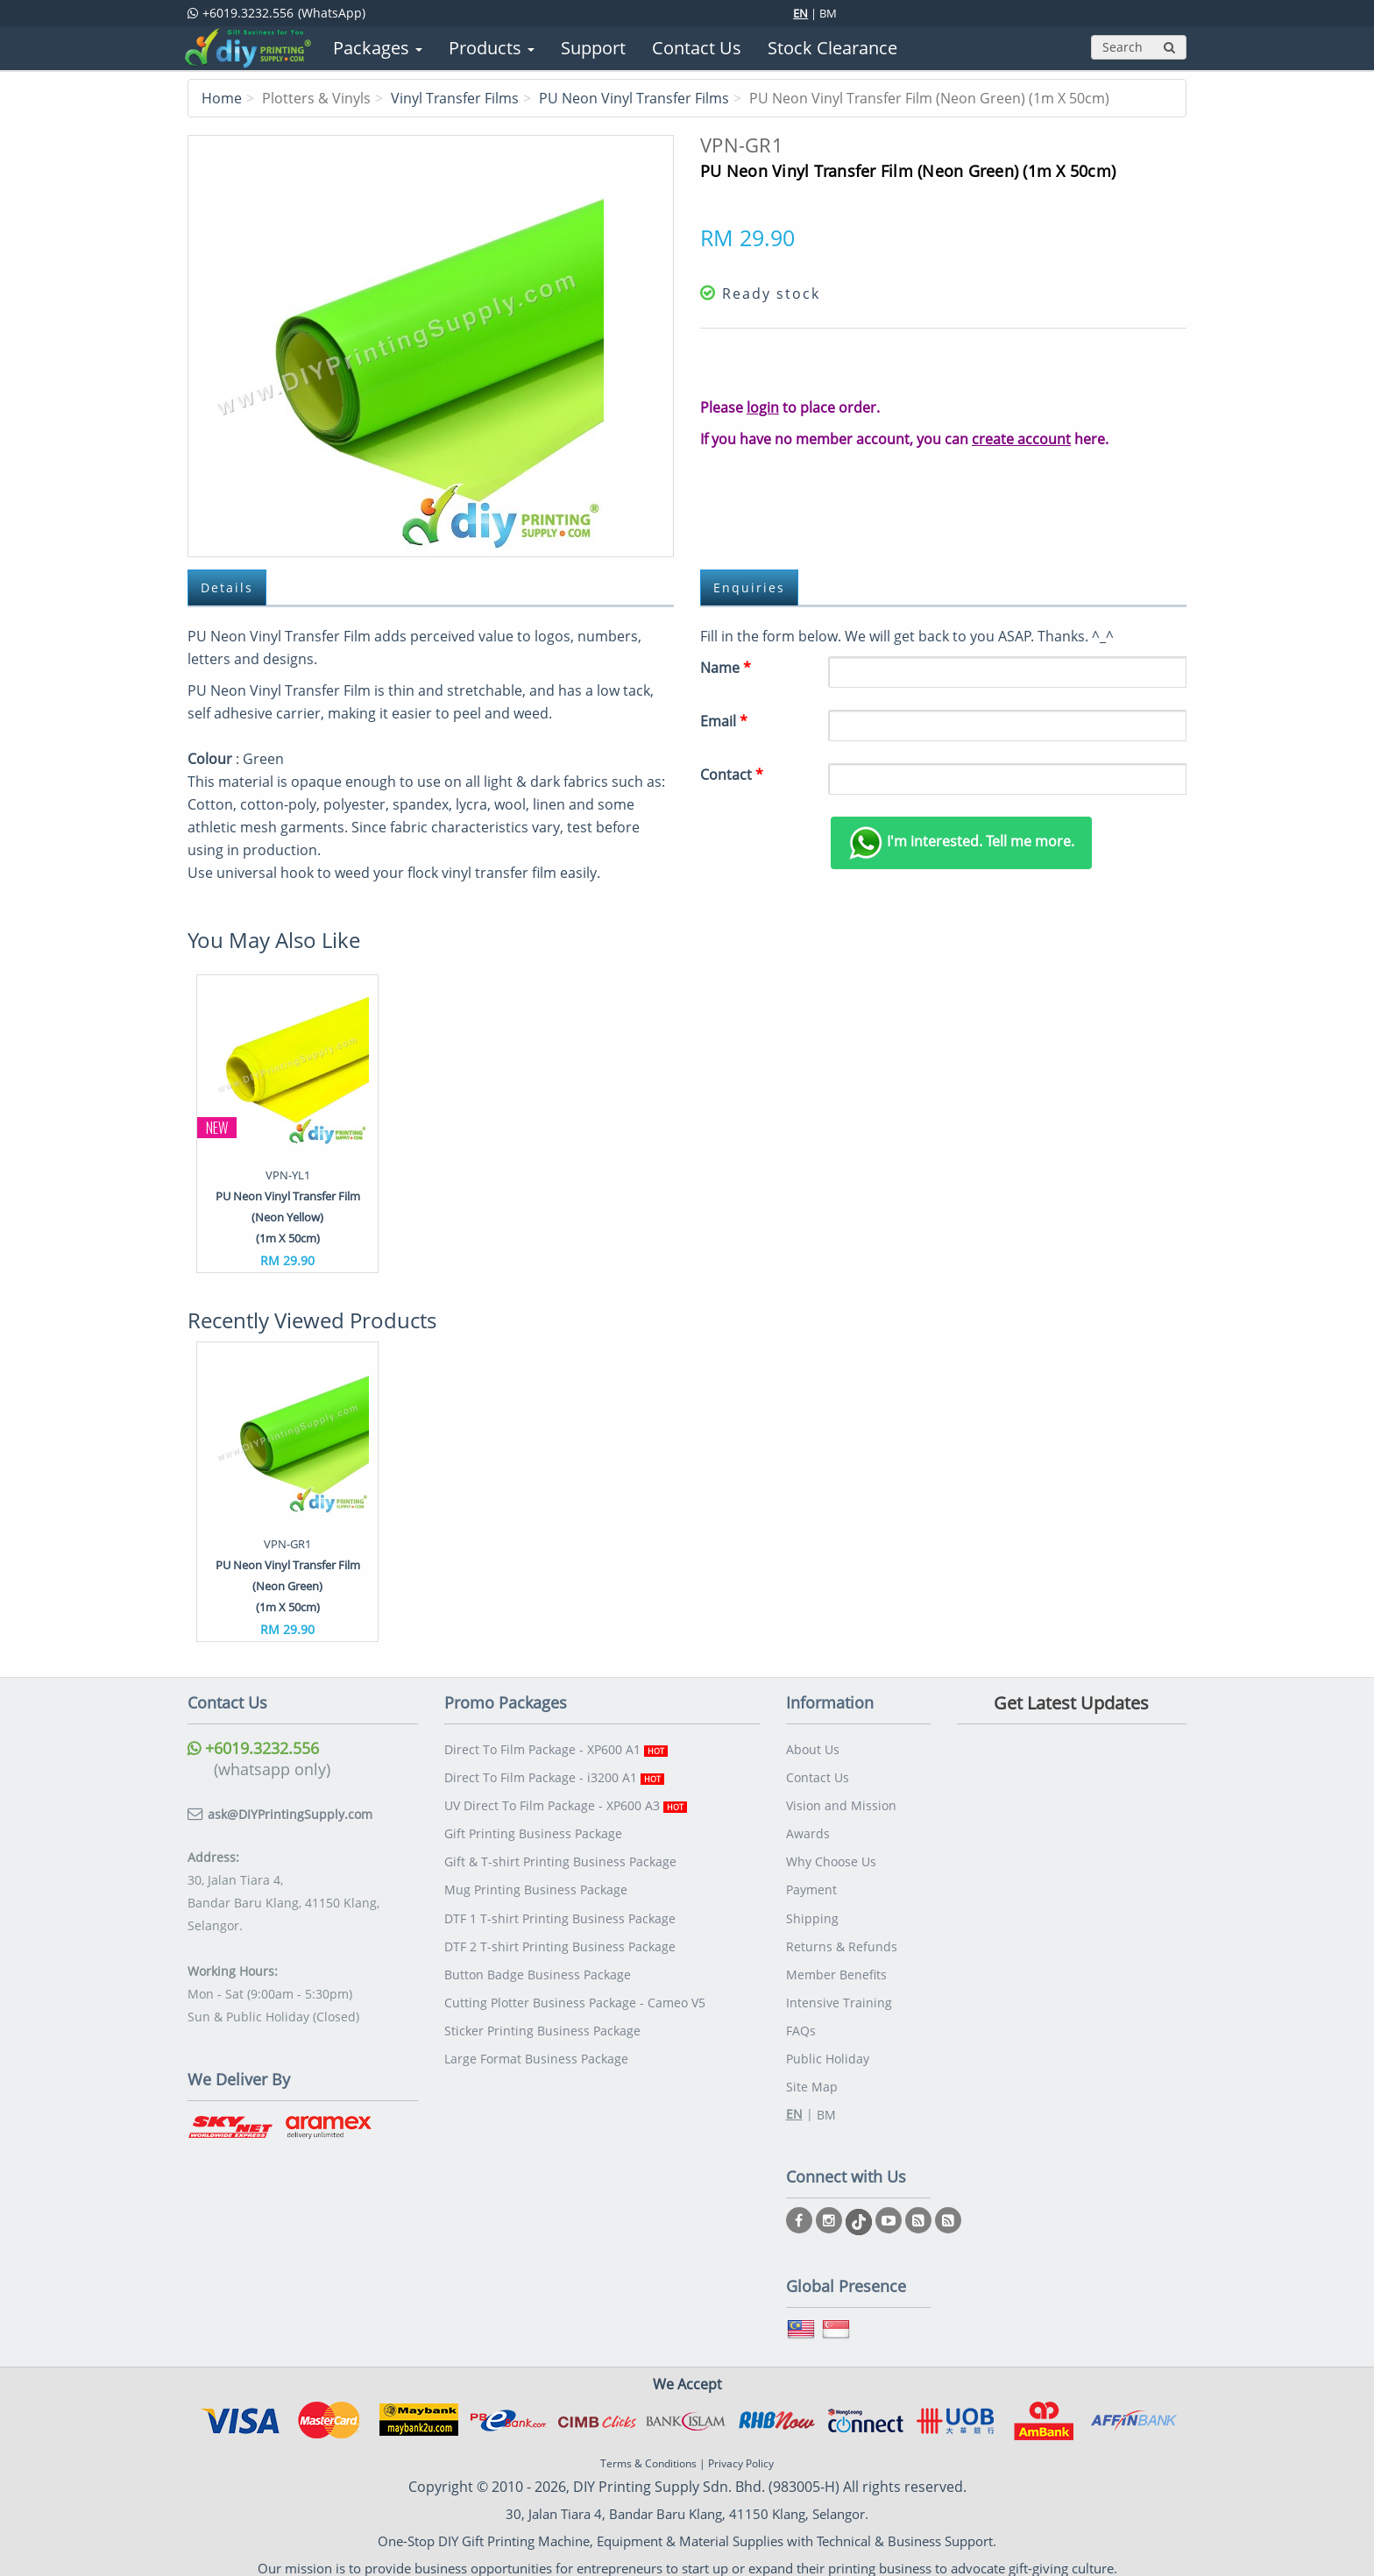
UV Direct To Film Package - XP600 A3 (565, 1802)
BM (828, 13)
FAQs (801, 2020)
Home (222, 98)
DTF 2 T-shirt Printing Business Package (560, 1938)
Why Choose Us (831, 1857)
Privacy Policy (741, 2451)
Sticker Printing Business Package (542, 2020)
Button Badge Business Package (537, 1965)
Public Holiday (827, 2047)
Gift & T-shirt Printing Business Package (560, 1857)
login (763, 407)
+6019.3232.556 (253, 1748)
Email (723, 721)
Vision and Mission (841, 1802)
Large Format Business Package (536, 2047)
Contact (731, 774)
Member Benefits (836, 1965)
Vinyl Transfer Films (455, 98)
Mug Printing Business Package (535, 1884)
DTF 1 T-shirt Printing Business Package (560, 1911)
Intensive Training (839, 1993)
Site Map (812, 2074)
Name (725, 667)
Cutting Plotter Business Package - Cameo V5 (574, 1993)
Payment (811, 1884)
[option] (287, 1123)
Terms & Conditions (648, 2451)
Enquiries (750, 587)
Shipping (812, 1911)
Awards (808, 1830)
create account (1021, 439)
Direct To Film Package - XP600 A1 (556, 1748)
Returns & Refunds (841, 1938)
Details (228, 587)
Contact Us (817, 1775)
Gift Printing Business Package (533, 1830)
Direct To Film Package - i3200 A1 (554, 1775)
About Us (812, 1748)
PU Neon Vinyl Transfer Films (634, 98)
